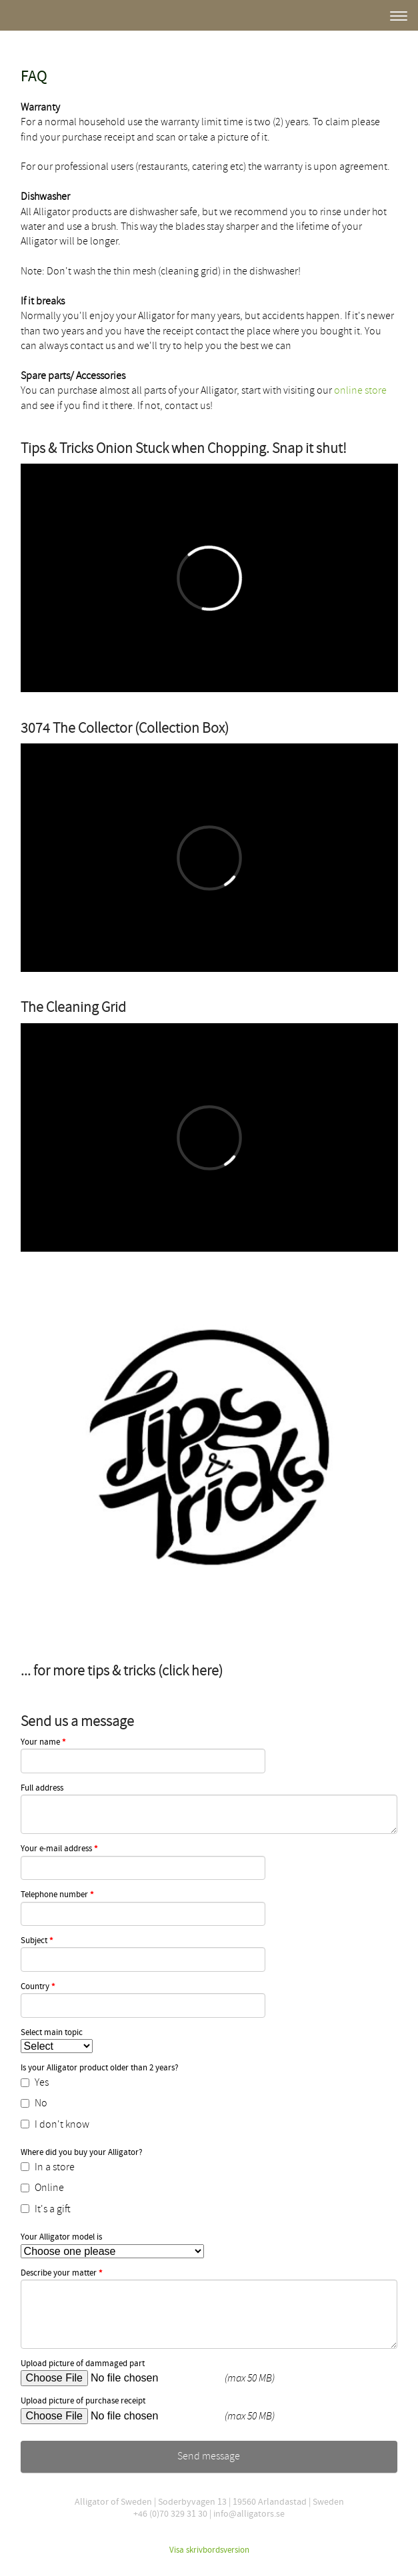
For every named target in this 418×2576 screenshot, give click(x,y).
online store (360, 390)
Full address (42, 1788)
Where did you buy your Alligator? (82, 2153)
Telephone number (57, 1895)
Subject (37, 1941)
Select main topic (52, 2033)
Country (38, 1987)
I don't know (55, 2124)
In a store (48, 2167)
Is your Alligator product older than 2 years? (100, 2068)
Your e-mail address (59, 1849)
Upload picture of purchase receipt (83, 2401)
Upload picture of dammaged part (83, 2364)
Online (42, 2187)
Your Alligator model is (61, 2237)
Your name (43, 1742)
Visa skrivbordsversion (209, 2550)
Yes (35, 2082)
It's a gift (46, 2209)
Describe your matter (62, 2273)
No (34, 2103)
